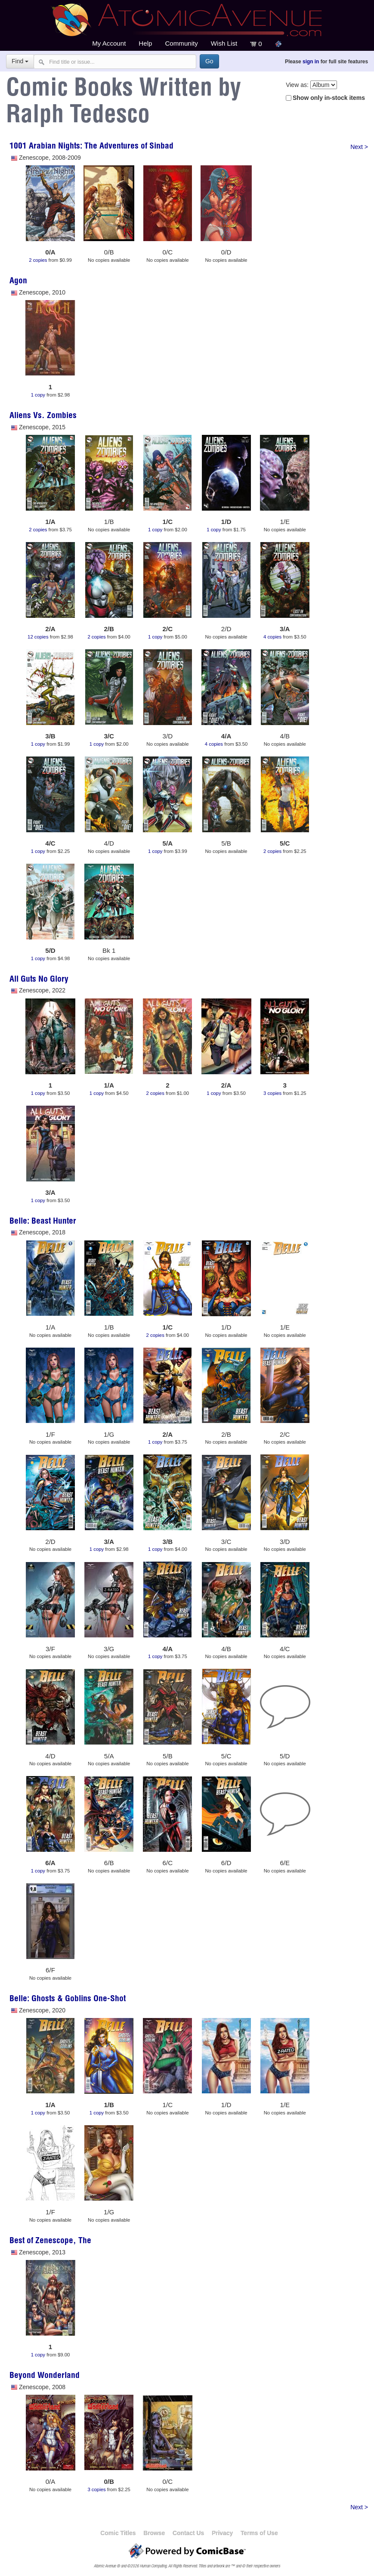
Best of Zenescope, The (50, 2241)
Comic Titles (118, 2533)
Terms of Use (259, 2533)
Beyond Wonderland (44, 2376)
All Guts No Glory (38, 980)
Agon (18, 281)
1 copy (38, 394)
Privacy (222, 2533)
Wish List (224, 43)
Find (20, 61)
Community (181, 43)
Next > (359, 146)
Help (145, 43)
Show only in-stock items (329, 97)
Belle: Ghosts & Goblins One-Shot (67, 1999)
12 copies (38, 636)
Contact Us (188, 2533)
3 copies (272, 1092)
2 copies (38, 260)
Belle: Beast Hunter (42, 1222)
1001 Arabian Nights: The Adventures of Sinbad (91, 147)
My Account (109, 43)
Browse (154, 2533)
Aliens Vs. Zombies (43, 416)
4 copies (272, 636)
